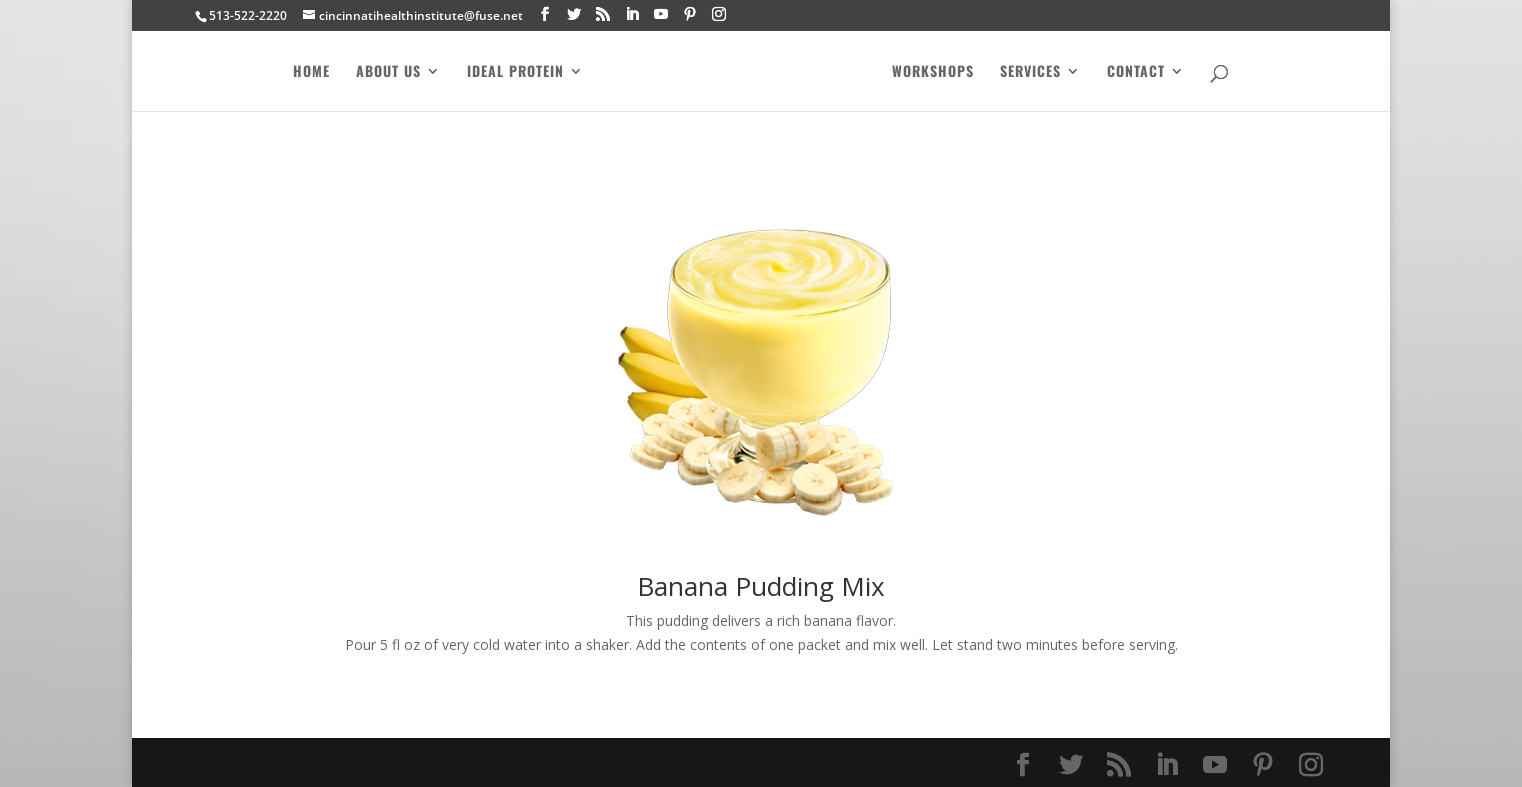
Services (1035, 72)
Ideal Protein (510, 72)
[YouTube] (661, 14)
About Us (383, 72)
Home (306, 72)
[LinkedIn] (632, 14)
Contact (1141, 72)
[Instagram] (719, 14)
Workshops (938, 72)
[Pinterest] (690, 14)
